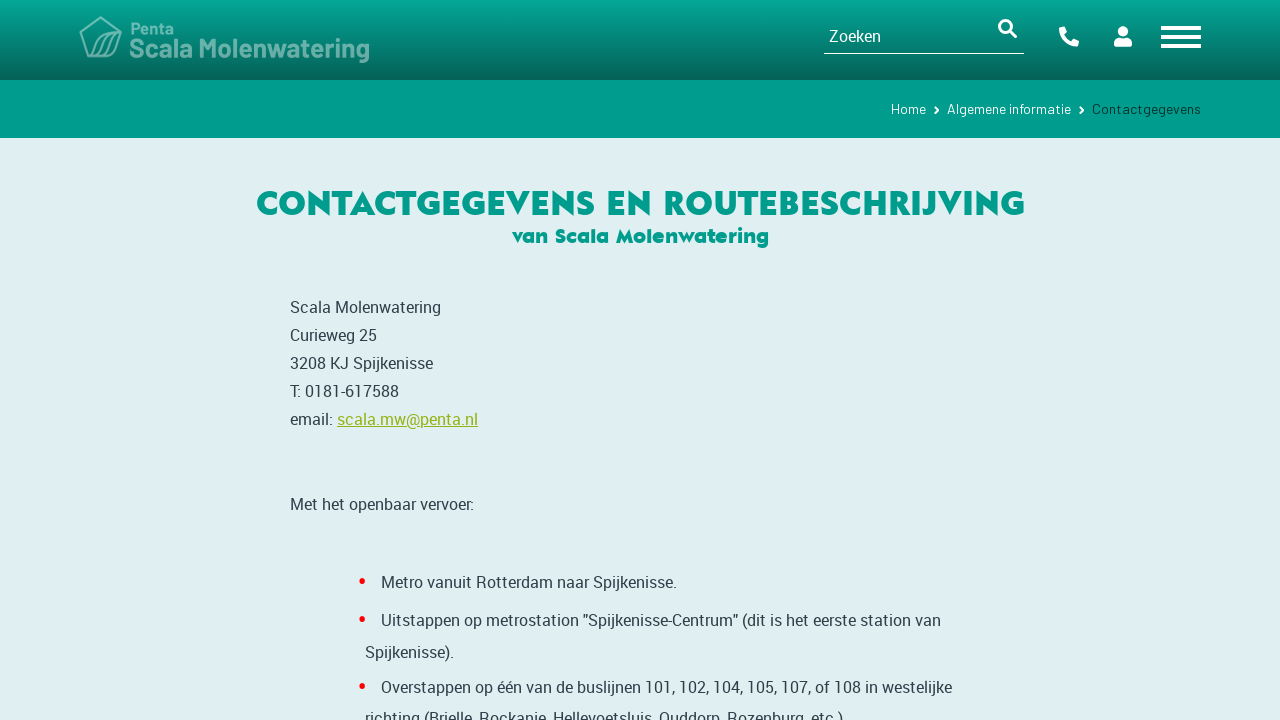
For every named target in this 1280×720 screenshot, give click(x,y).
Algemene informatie (1009, 108)
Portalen (1123, 36)
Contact (1069, 36)
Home (908, 108)
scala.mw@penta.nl (407, 419)
